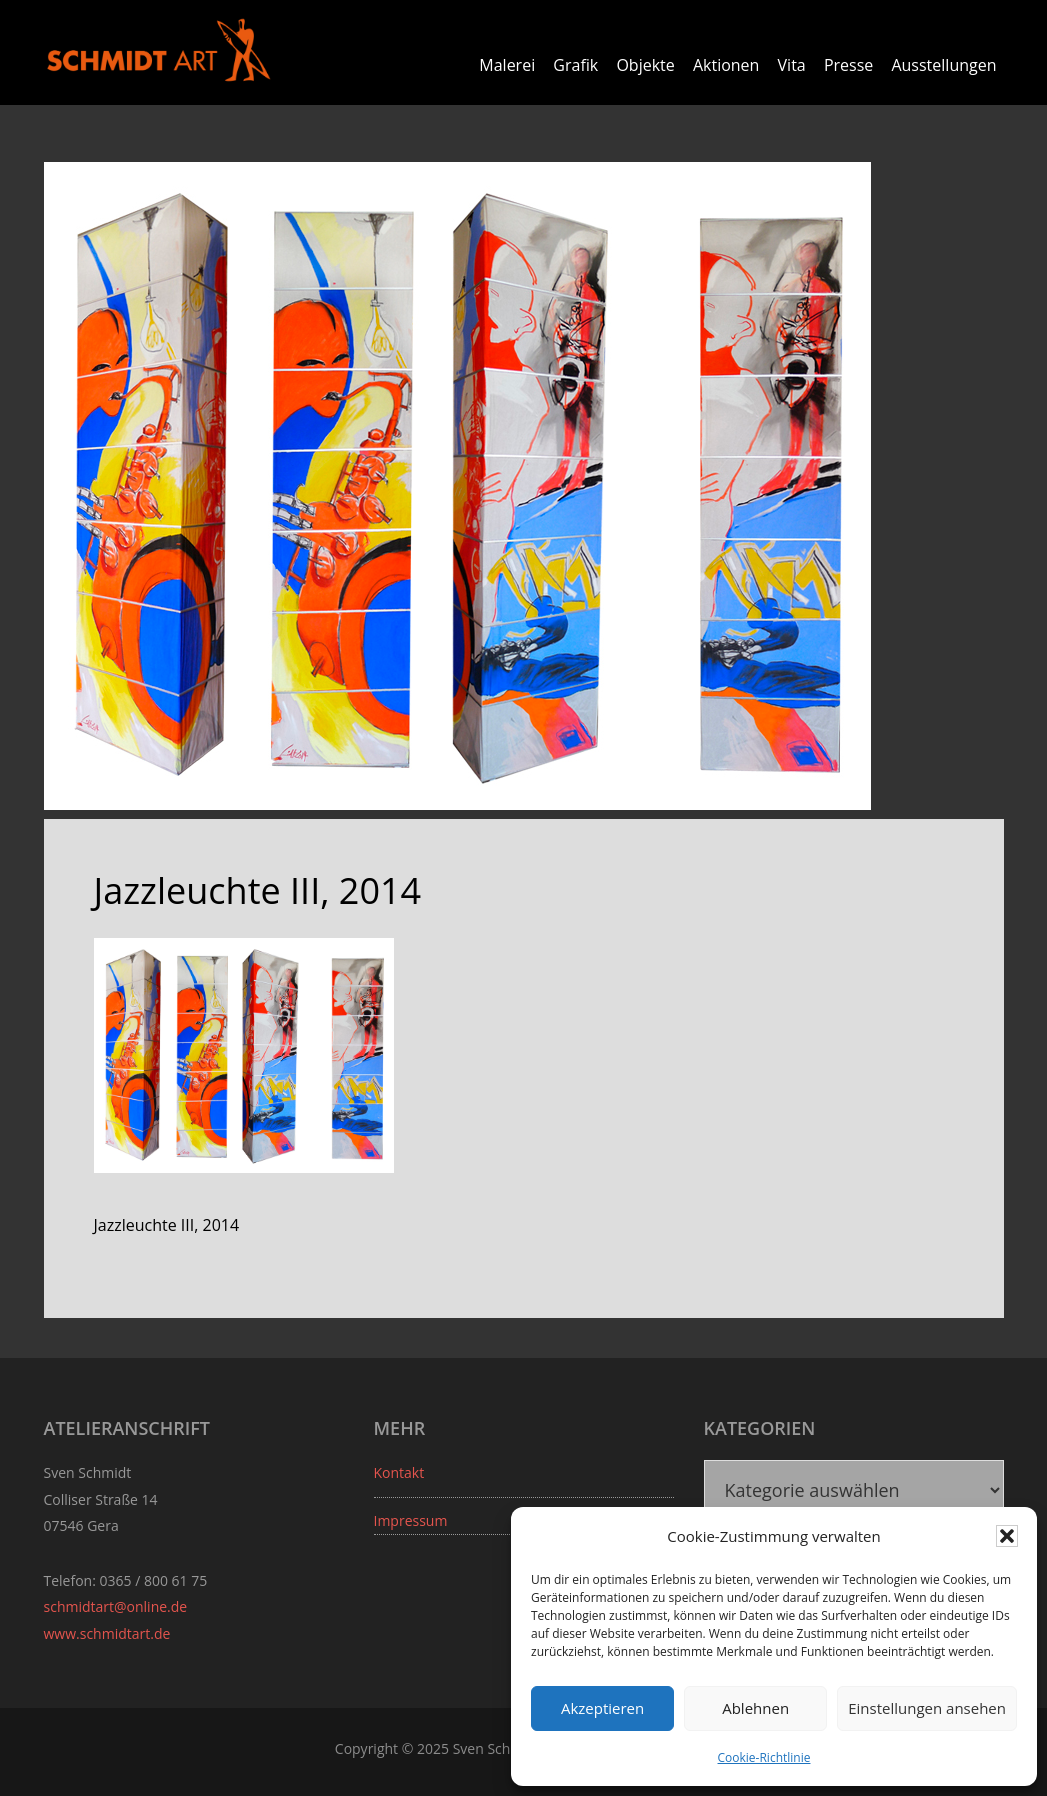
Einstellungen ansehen (927, 1708)
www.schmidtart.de (107, 1633)
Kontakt (399, 1472)
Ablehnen (755, 1708)
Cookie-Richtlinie (764, 1757)
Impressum (411, 1520)
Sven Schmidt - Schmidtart (159, 50)
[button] (1007, 1536)
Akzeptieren (602, 1708)
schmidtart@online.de (116, 1606)
